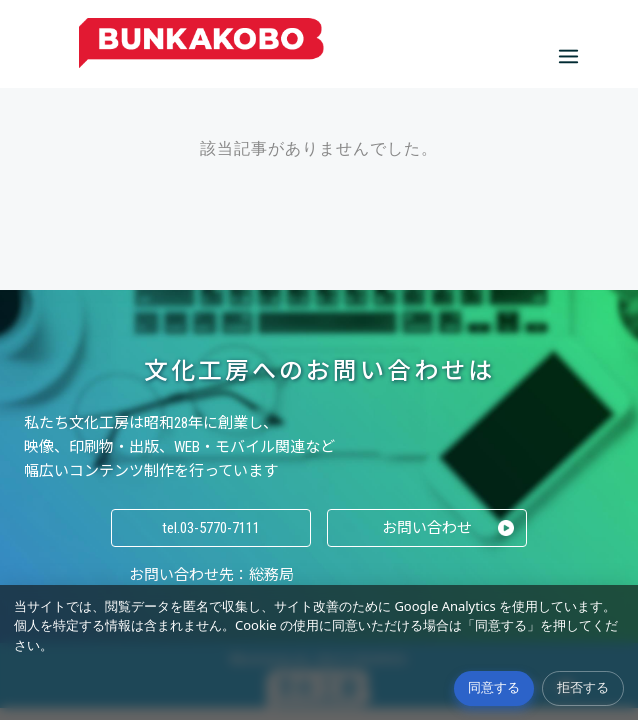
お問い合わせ (427, 528)
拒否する (583, 687)
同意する (494, 687)
